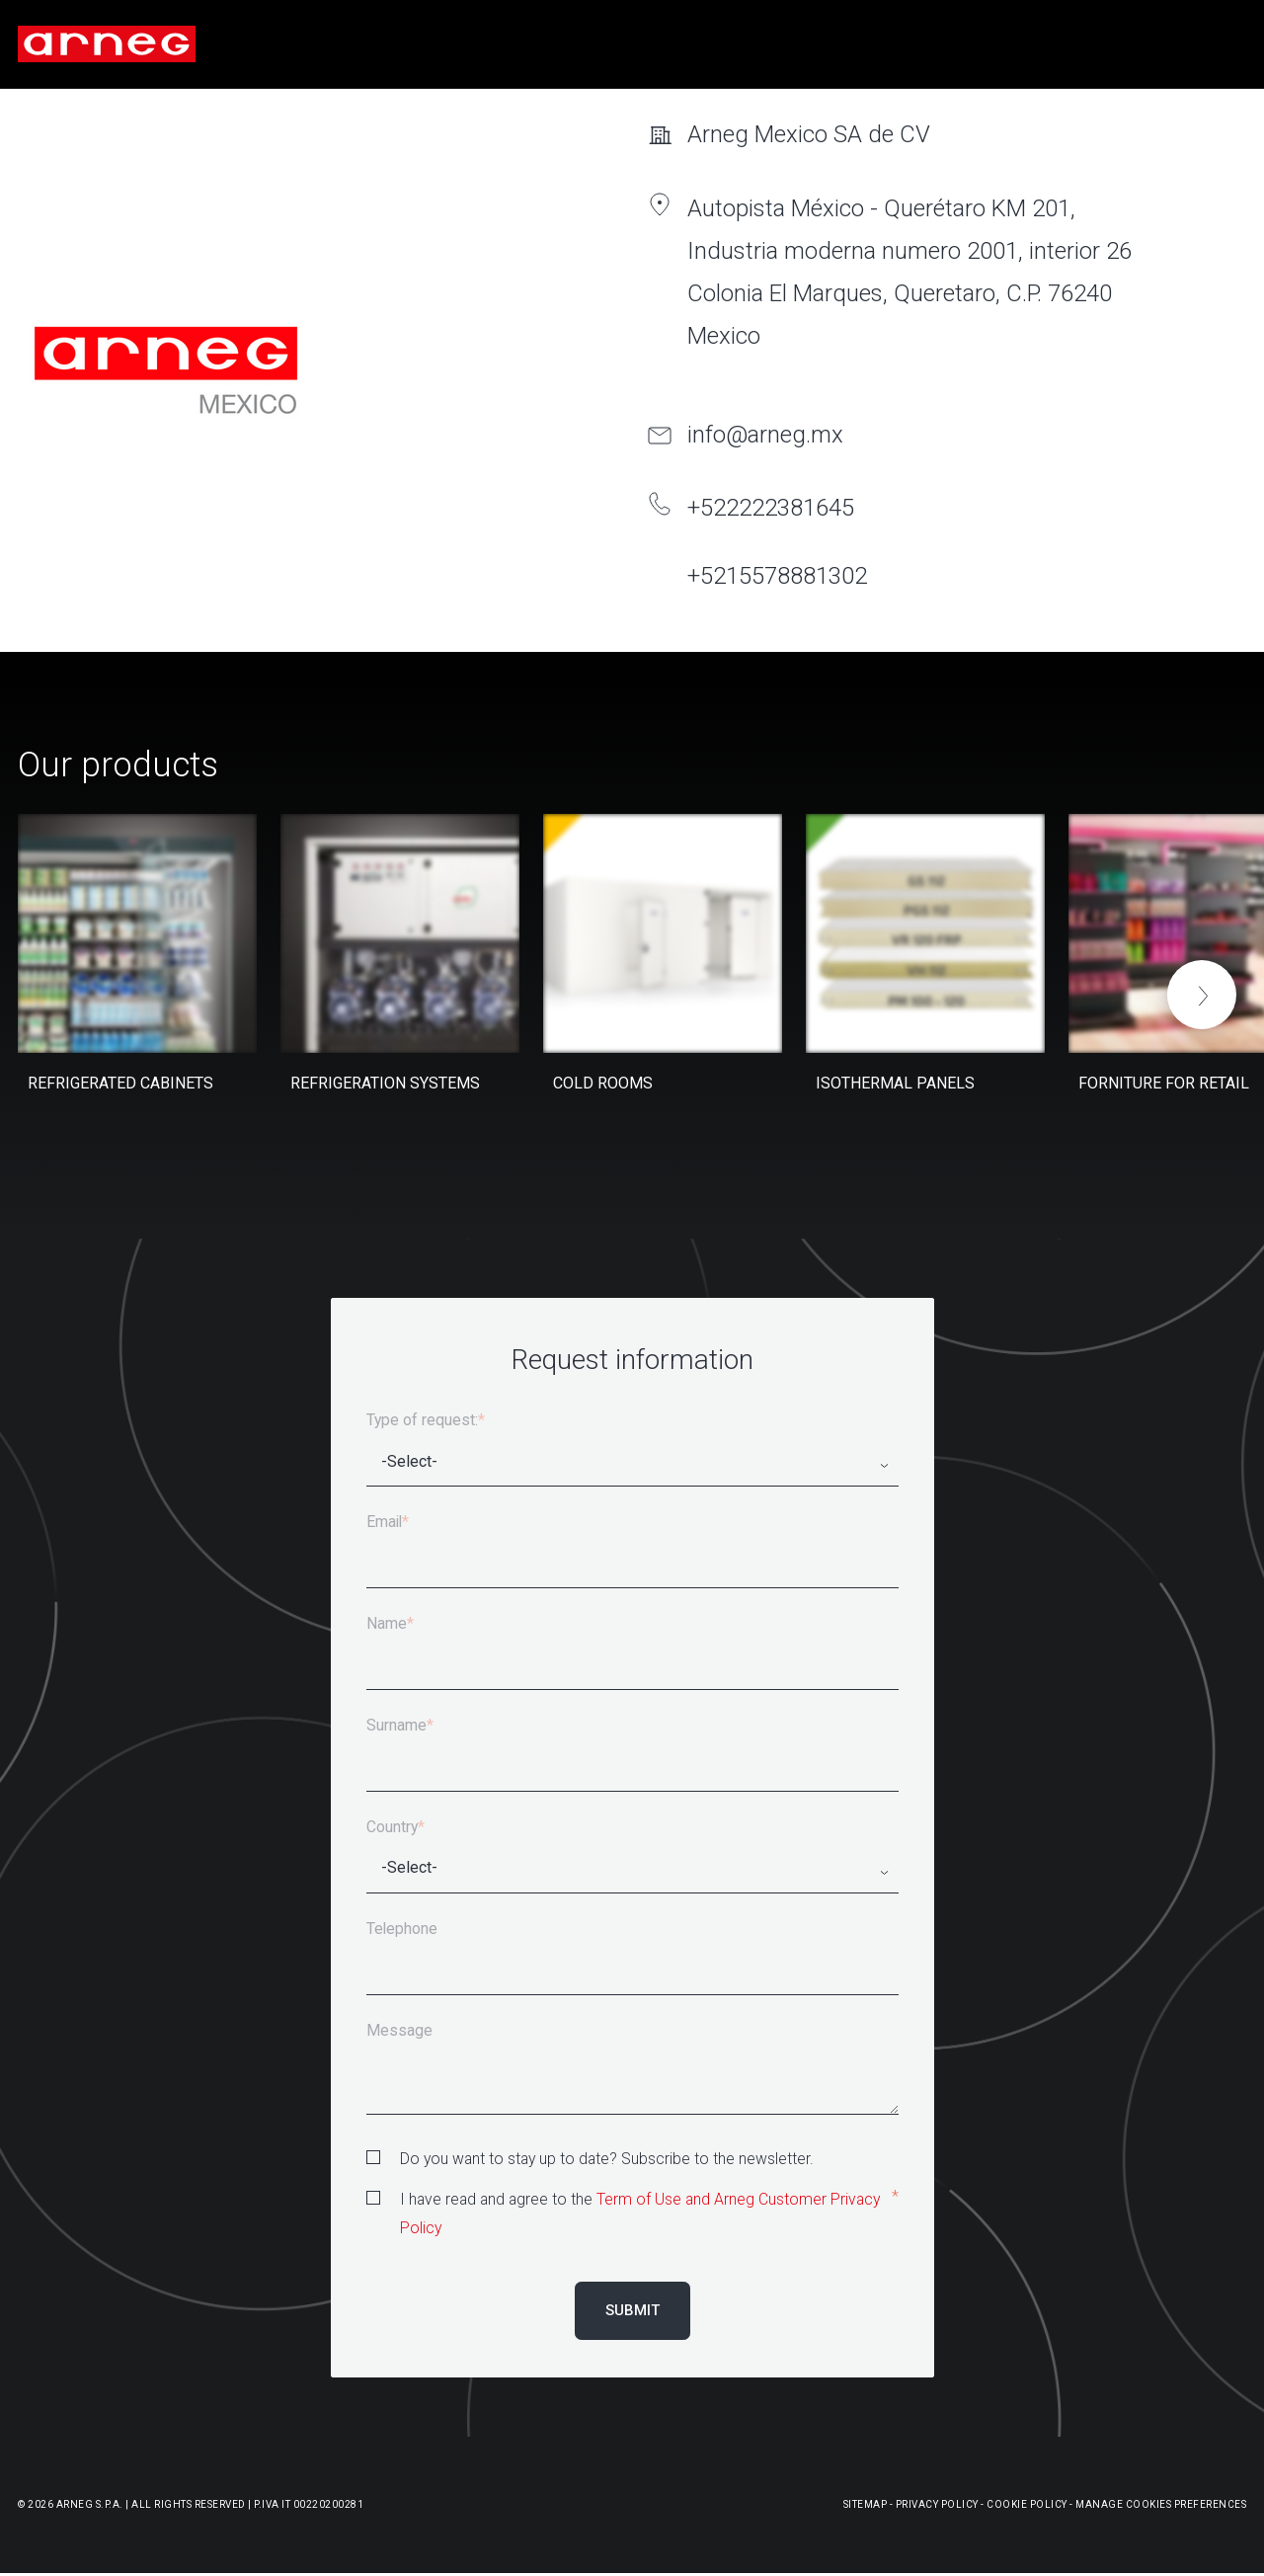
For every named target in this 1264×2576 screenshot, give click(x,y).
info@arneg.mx (765, 434)
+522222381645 (770, 508)
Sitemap (865, 2504)
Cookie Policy (1027, 2504)
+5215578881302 (777, 576)
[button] (1201, 994)
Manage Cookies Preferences (1160, 2504)
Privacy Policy (937, 2504)
